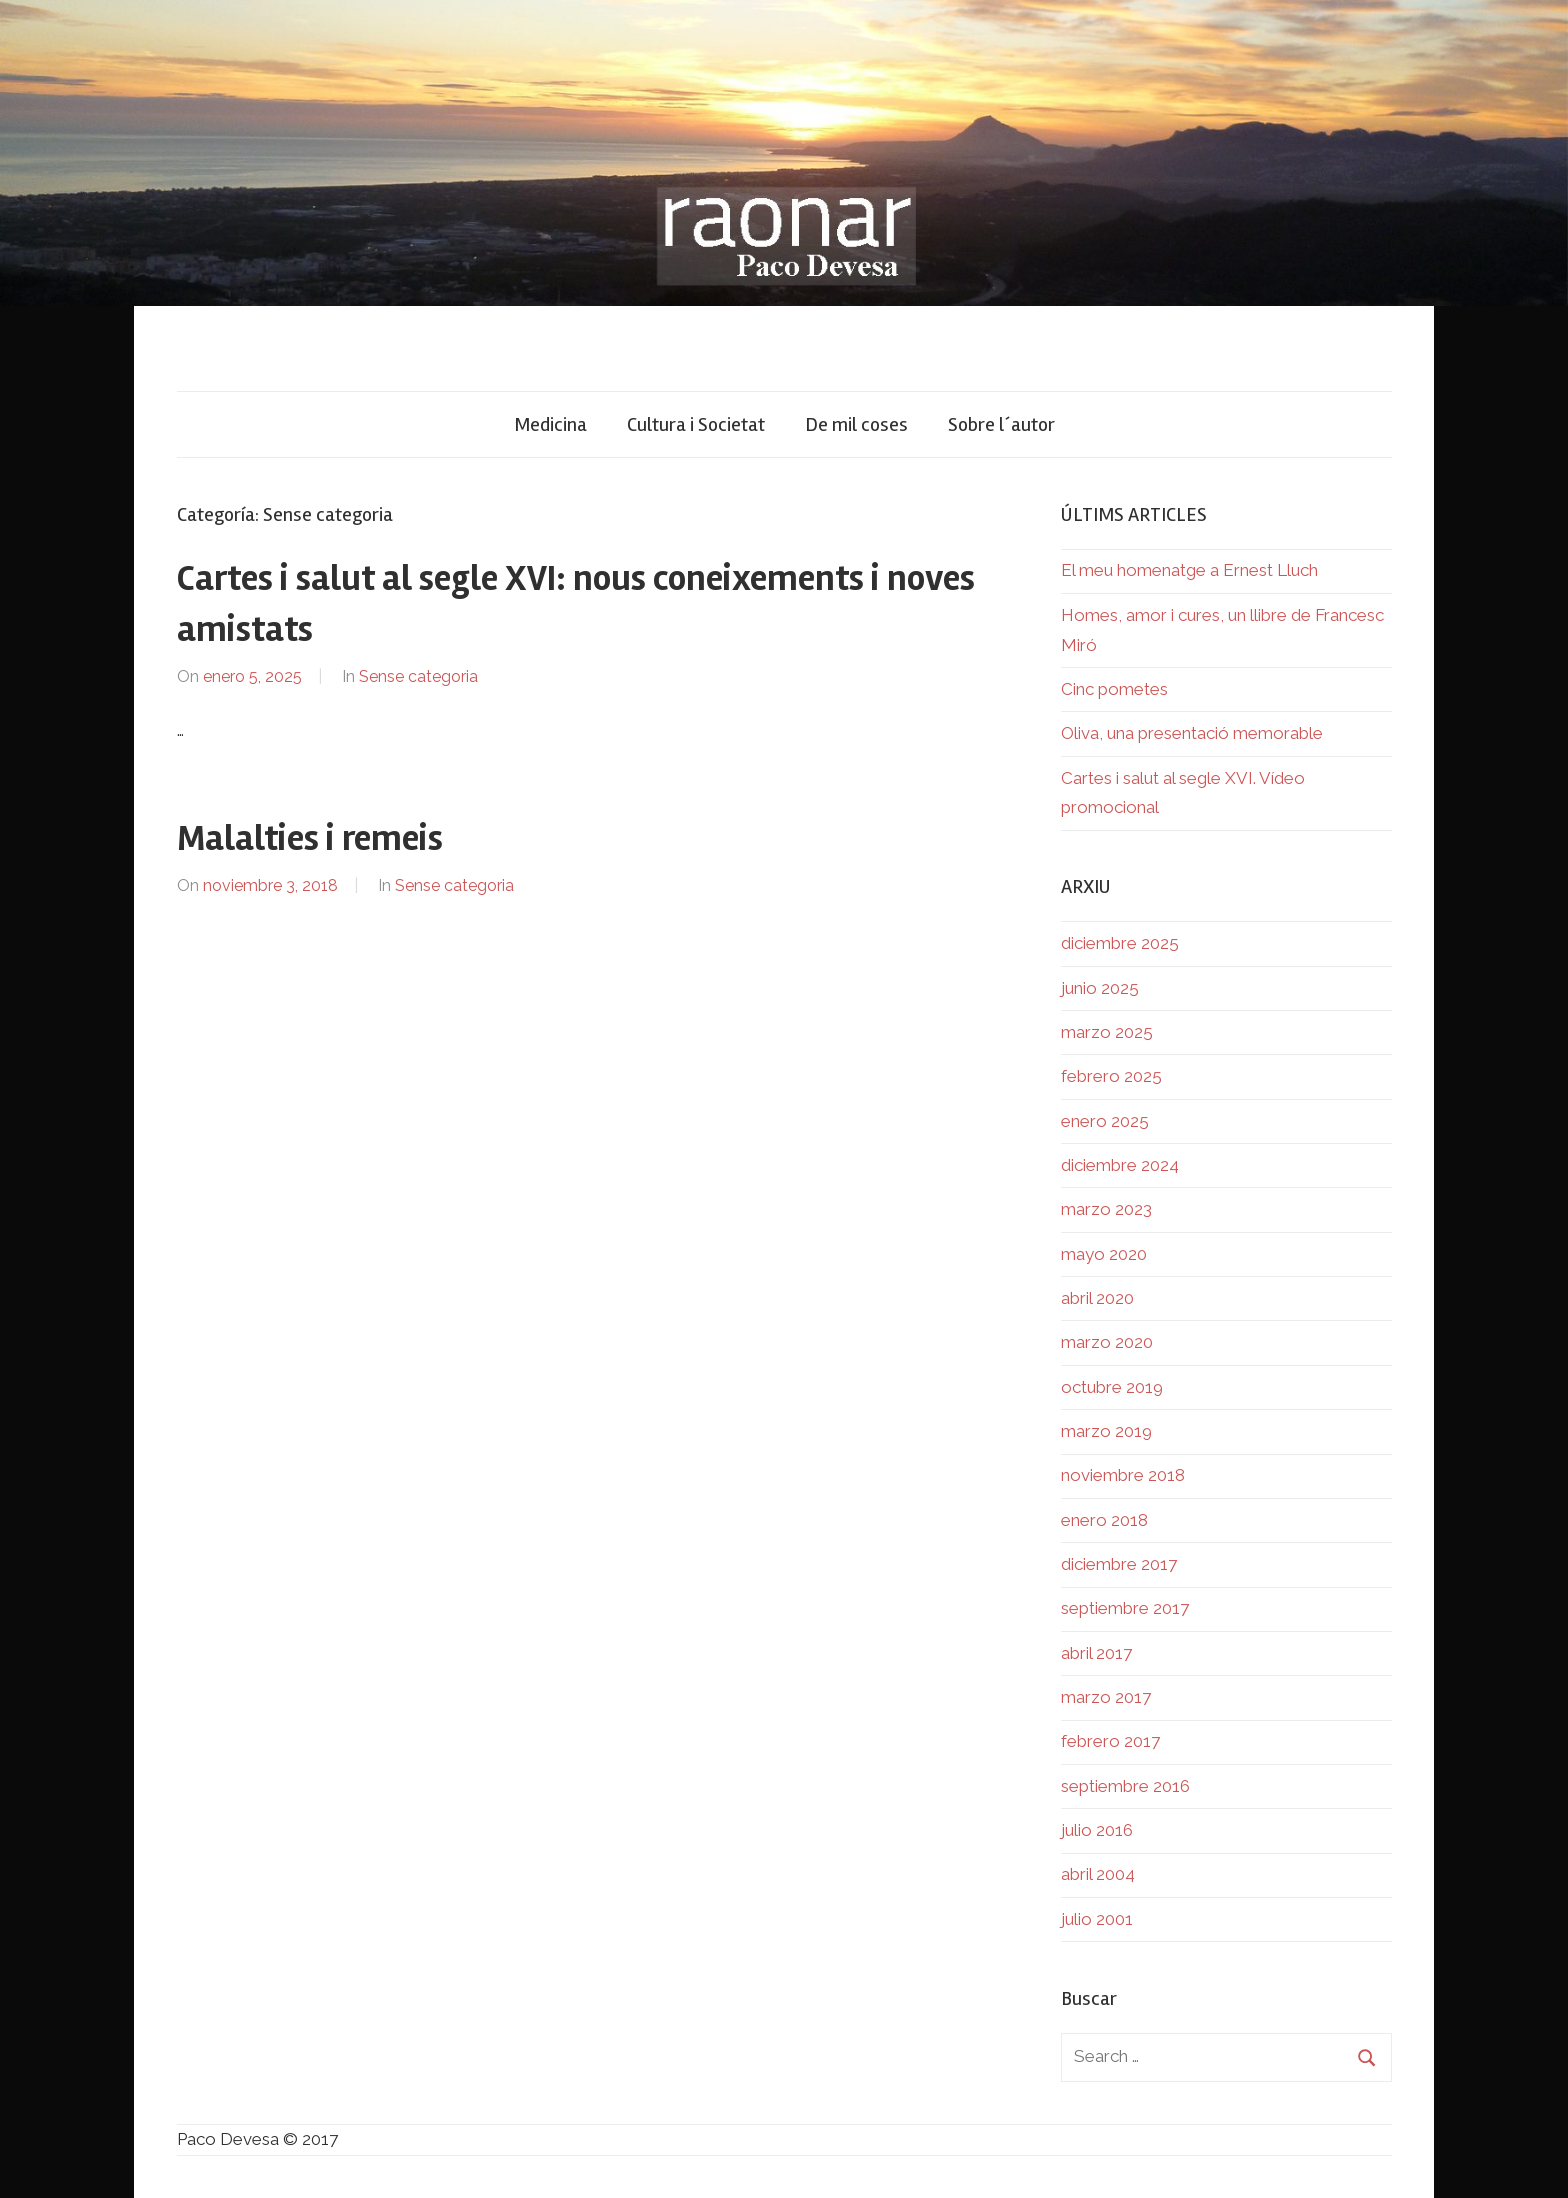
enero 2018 (1104, 1520)
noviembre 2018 (1123, 1475)
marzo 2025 (1107, 1032)
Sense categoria (418, 676)
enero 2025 (1105, 1121)
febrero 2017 (1110, 1741)
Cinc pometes (1114, 689)
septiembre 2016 (1125, 1786)
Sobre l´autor (1001, 424)
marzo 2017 (1106, 1697)
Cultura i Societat (696, 424)
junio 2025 (1100, 988)
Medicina (550, 424)
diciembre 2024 (1120, 1165)
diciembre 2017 (1119, 1564)
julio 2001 (1097, 1919)
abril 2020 (1097, 1298)
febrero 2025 (1111, 1076)
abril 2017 (1096, 1653)
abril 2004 (1098, 1874)
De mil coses (856, 424)
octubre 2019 (1112, 1387)
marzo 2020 (1107, 1342)
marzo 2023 (1106, 1209)
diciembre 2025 (1120, 943)
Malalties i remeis (310, 839)
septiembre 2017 (1125, 1608)
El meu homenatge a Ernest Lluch (1189, 570)
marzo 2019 (1106, 1431)
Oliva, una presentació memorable (1192, 733)
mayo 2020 (1104, 1254)
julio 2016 (1097, 1830)
